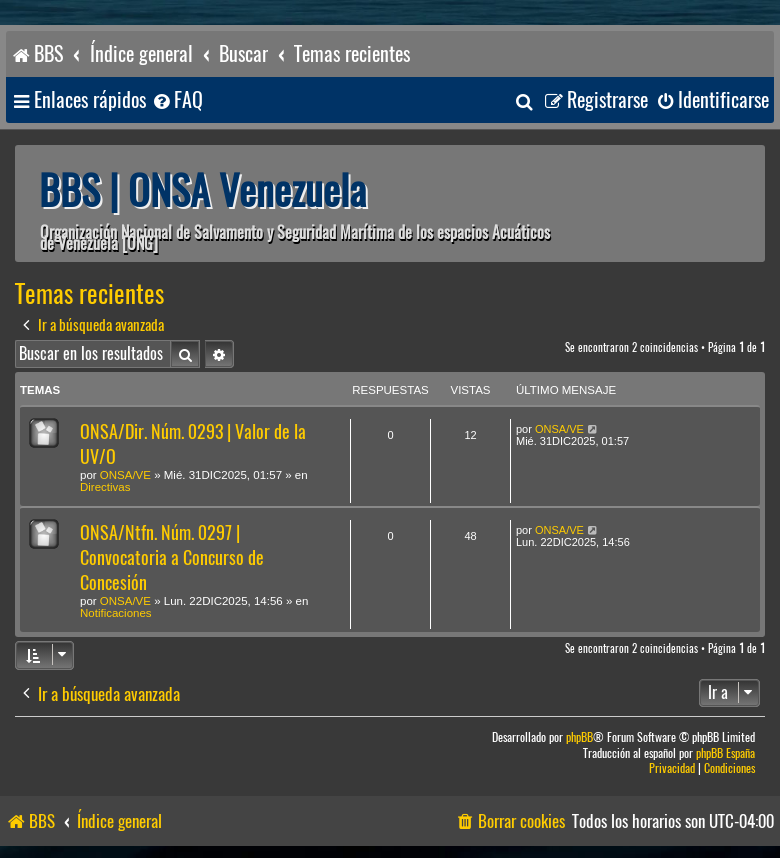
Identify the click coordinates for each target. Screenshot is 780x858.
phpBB (579, 737)
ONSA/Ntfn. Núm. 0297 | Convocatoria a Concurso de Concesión (172, 557)
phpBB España (725, 753)
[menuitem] (177, 100)
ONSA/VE (125, 475)
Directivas (105, 487)
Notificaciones (116, 613)
